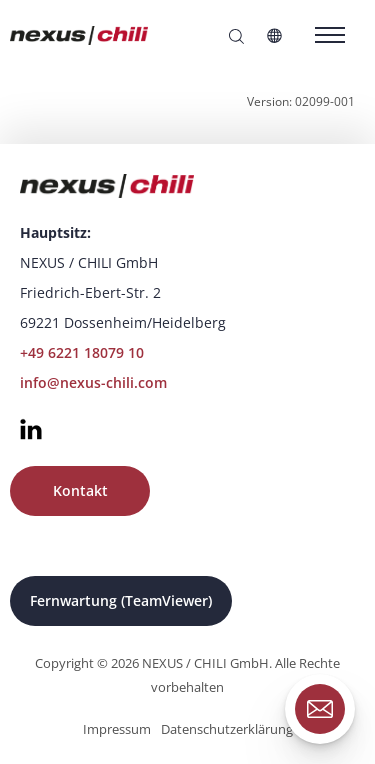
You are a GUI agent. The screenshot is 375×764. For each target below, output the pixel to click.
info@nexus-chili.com (93, 382)
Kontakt (80, 490)
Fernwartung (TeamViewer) (121, 600)
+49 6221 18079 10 (82, 352)
